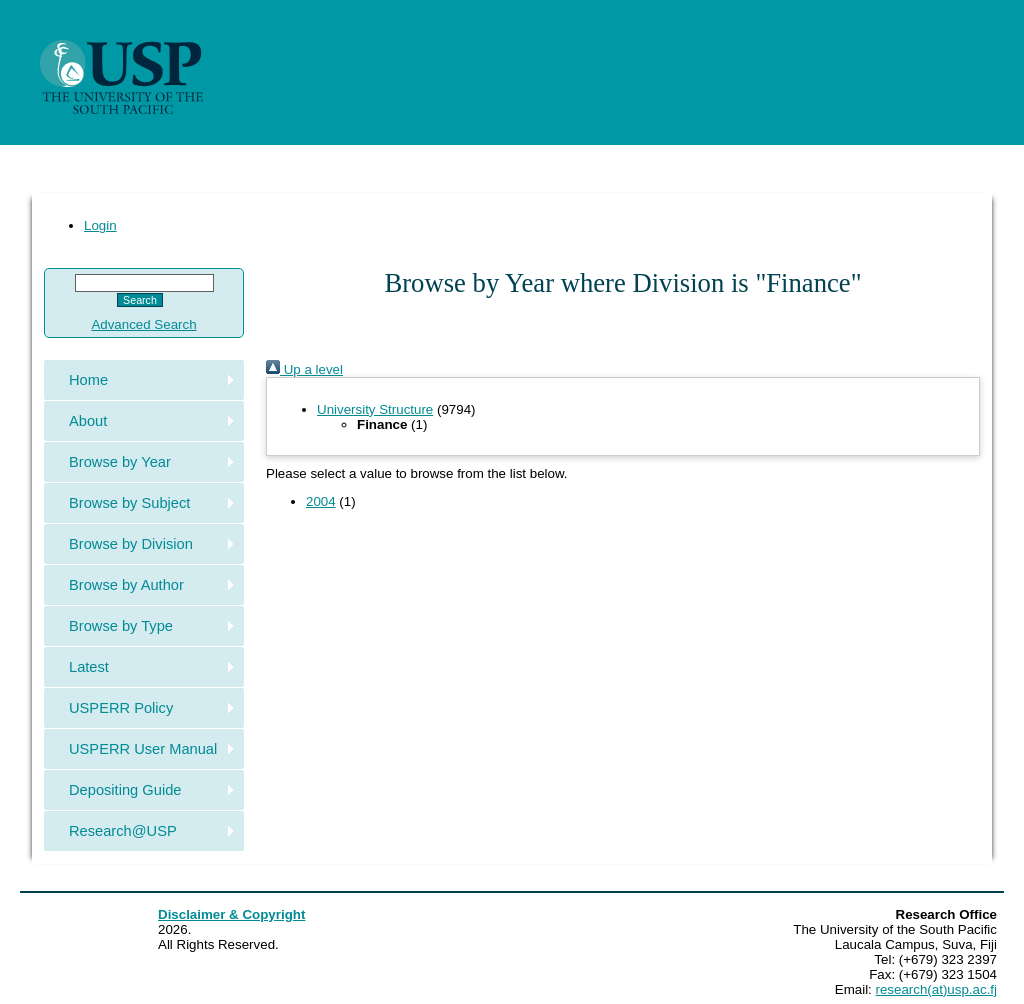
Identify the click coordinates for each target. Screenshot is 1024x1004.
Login (100, 225)
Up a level (304, 369)
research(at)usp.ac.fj (936, 989)
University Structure (375, 409)
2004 (321, 501)
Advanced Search (143, 324)
